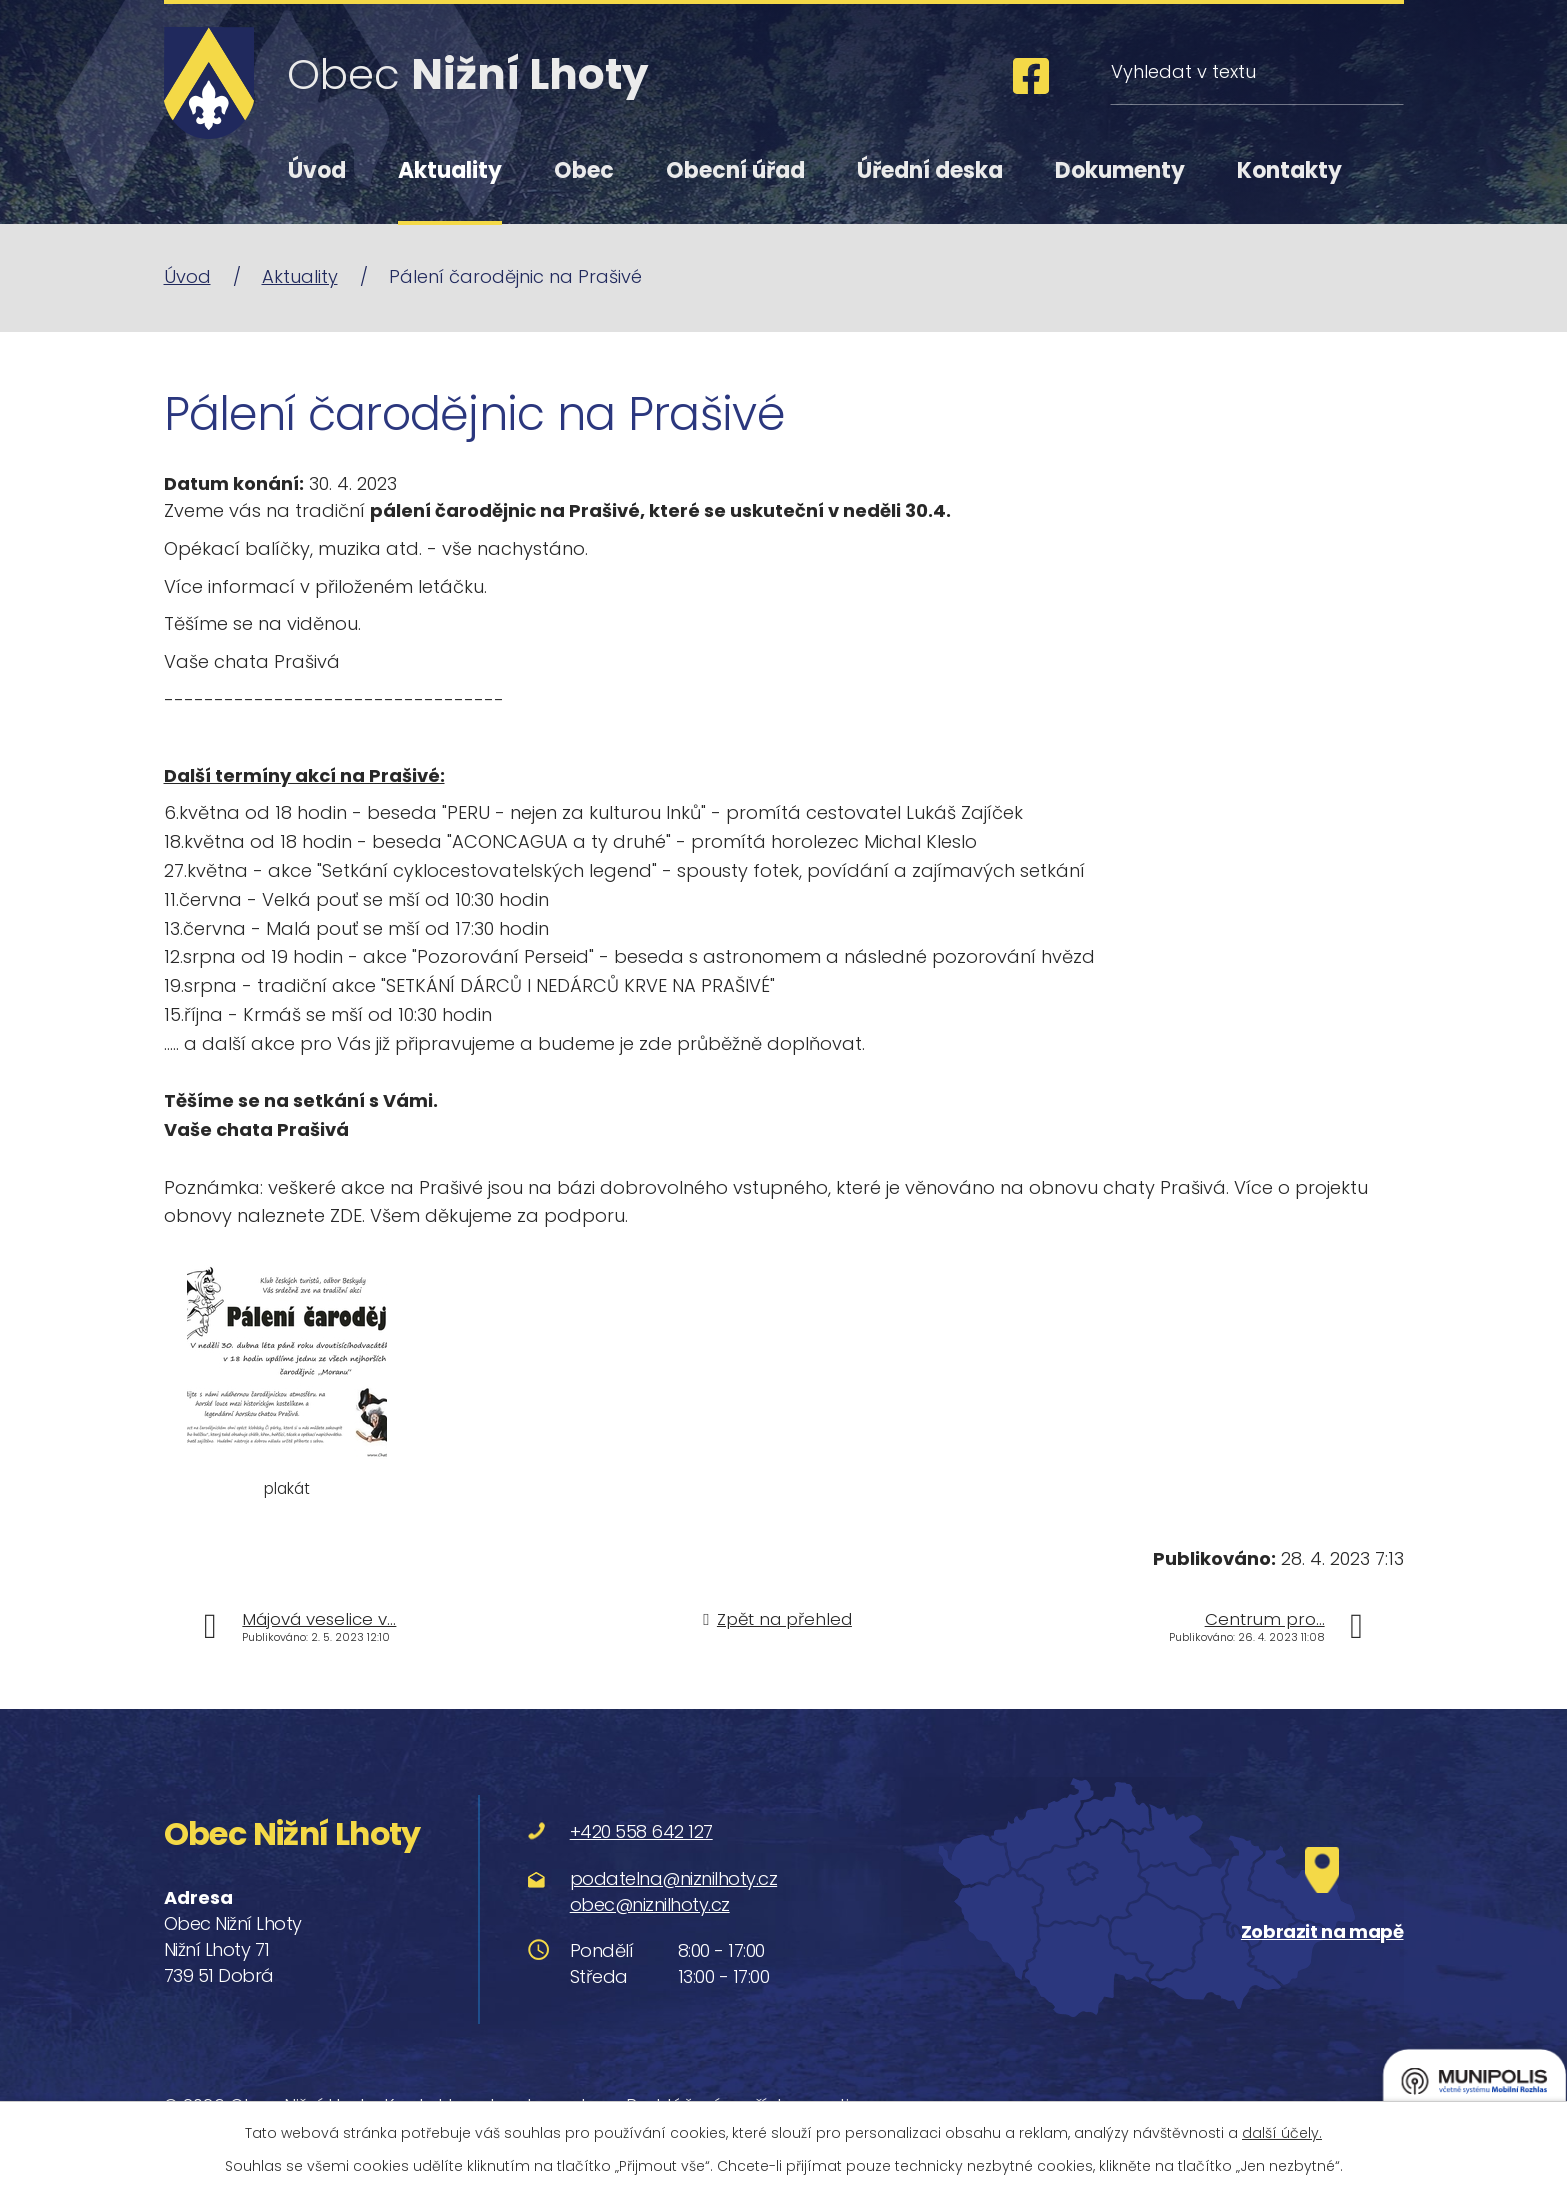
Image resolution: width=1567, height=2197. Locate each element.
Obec (584, 170)
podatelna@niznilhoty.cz (674, 1878)
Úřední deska (930, 170)
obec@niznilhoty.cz (650, 1904)
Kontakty (1289, 170)
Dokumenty (1120, 170)
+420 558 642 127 (641, 1831)
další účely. (1282, 2133)
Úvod (317, 170)
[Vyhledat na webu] (1256, 71)
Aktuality (450, 170)
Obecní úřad (735, 170)
